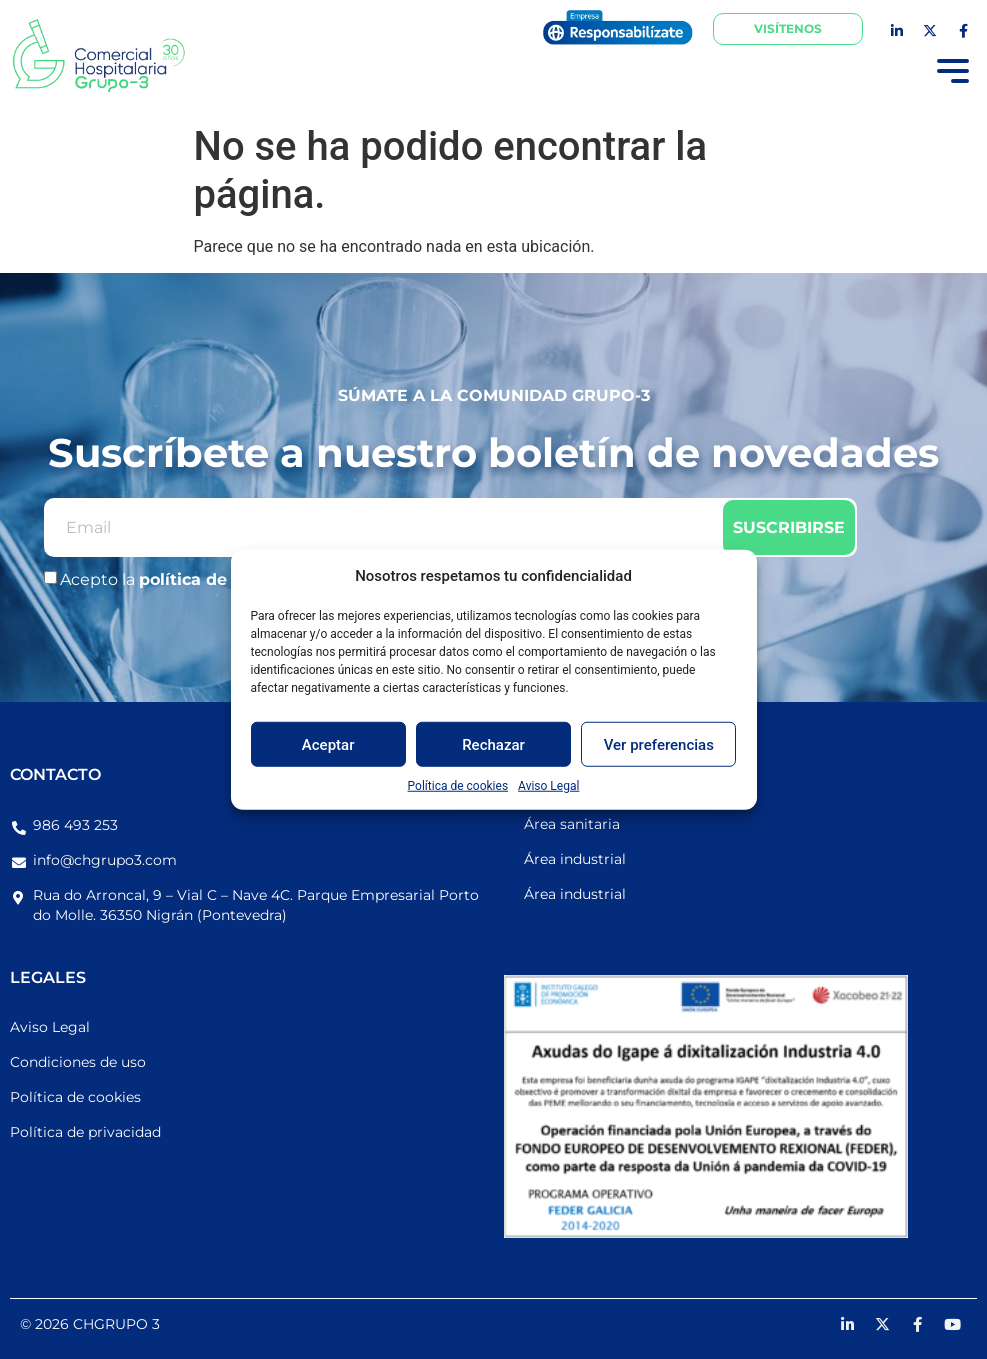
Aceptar (328, 744)
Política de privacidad (85, 1132)
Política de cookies (458, 786)
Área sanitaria (572, 824)
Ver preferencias (659, 744)
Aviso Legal (548, 786)
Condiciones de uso (78, 1062)
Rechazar (493, 744)
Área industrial (575, 859)
